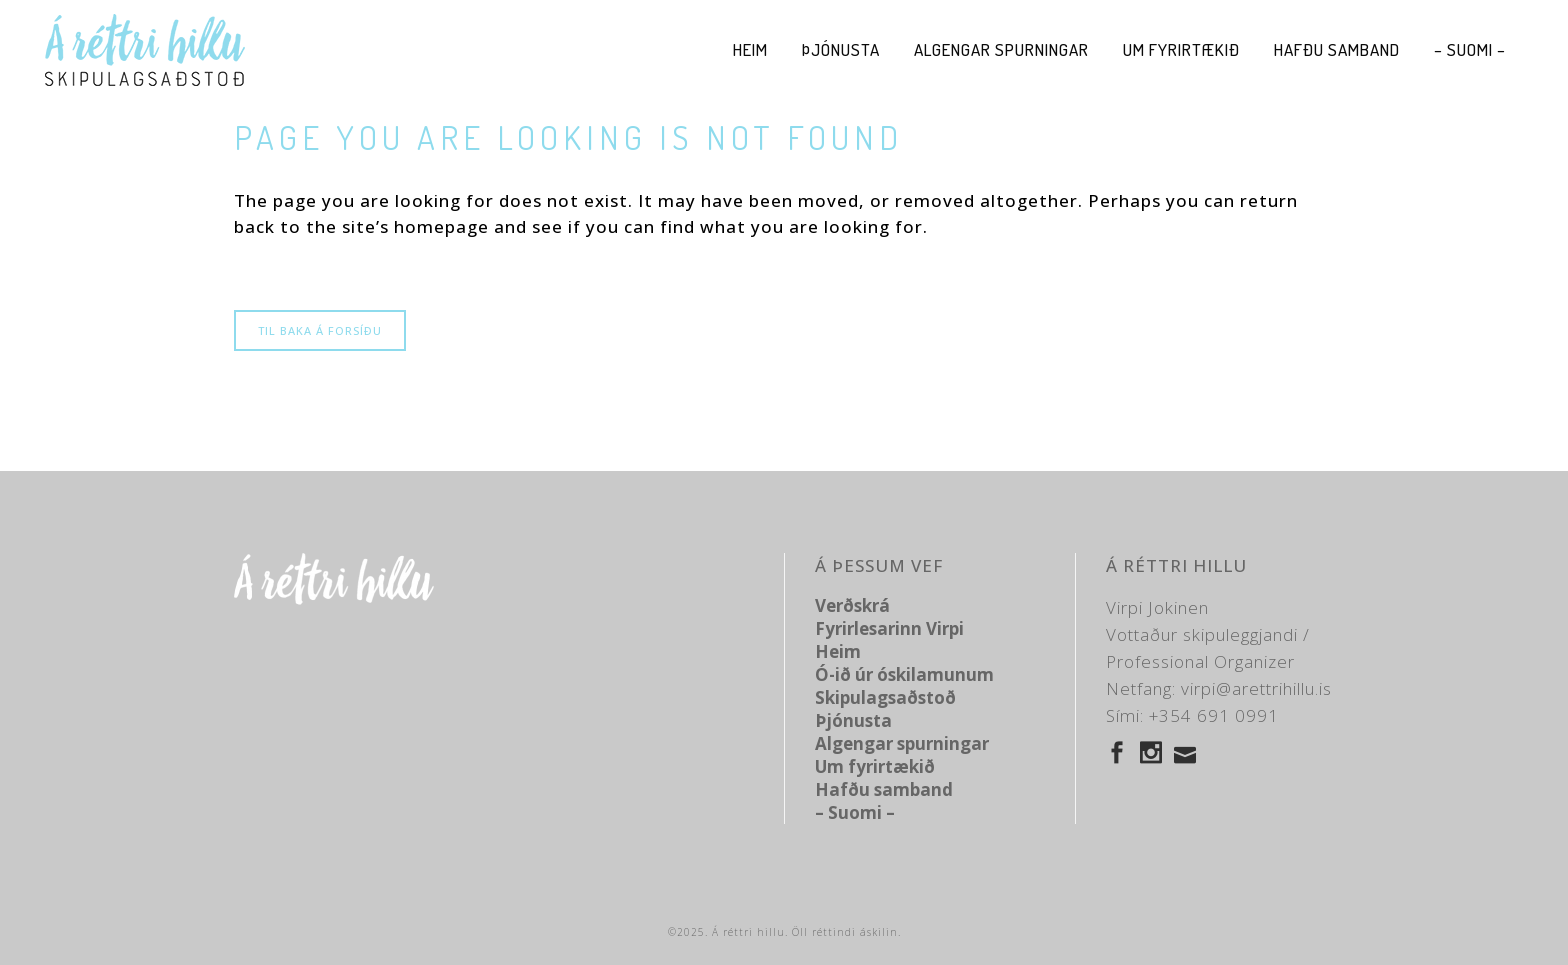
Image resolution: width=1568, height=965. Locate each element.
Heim (838, 651)
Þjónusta (853, 720)
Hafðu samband (884, 789)
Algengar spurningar (902, 743)
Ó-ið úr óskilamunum (904, 674)
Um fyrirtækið (875, 766)
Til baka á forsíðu (320, 330)
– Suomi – (855, 812)
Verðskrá (852, 605)
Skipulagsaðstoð (885, 697)
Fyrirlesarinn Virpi (889, 628)
